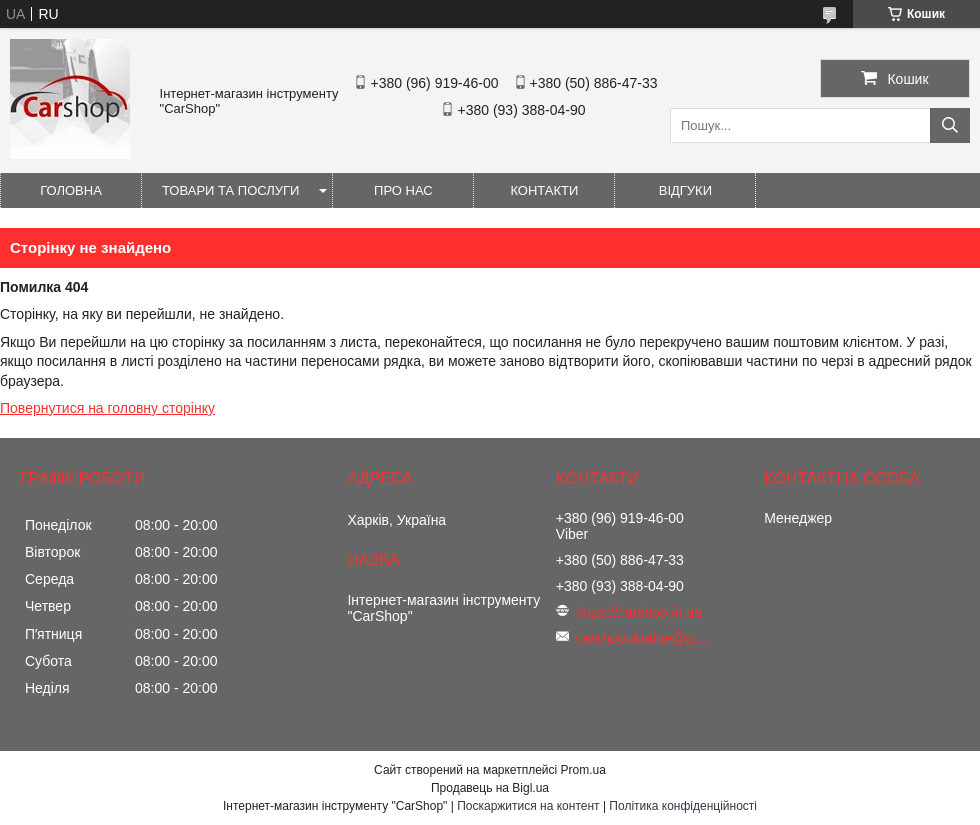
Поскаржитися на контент (528, 806)
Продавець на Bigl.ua (490, 788)
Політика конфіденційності (683, 806)
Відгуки (685, 190)
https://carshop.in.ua (639, 612)
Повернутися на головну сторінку (107, 408)
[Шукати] (950, 125)
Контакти (544, 190)
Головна (71, 190)
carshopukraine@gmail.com (646, 638)
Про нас (403, 190)
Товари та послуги (230, 190)
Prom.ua (583, 770)
